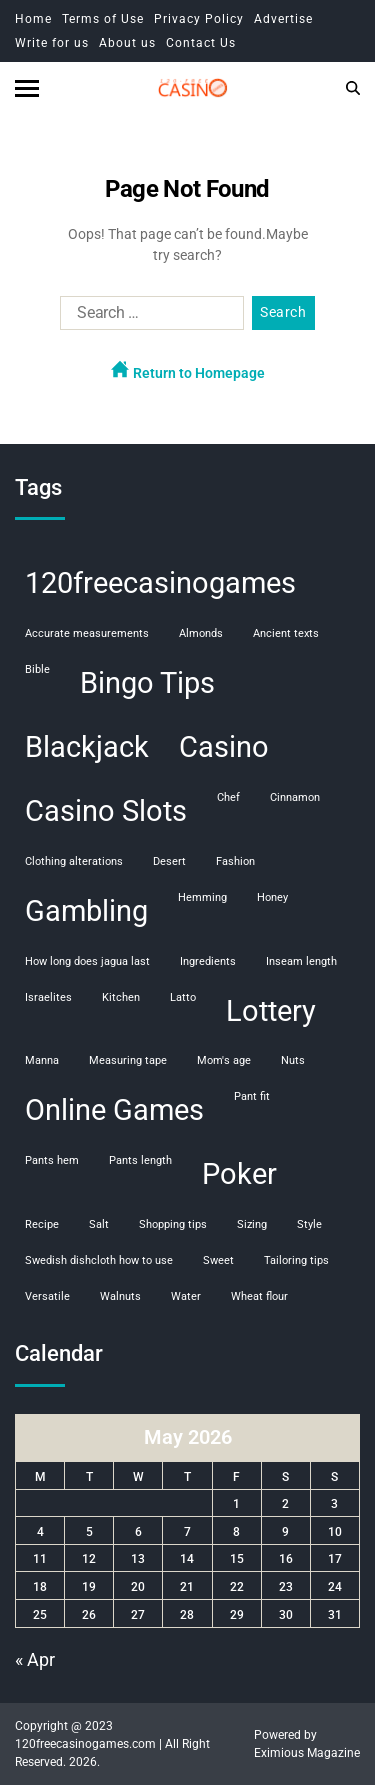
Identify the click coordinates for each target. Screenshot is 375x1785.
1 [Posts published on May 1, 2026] (236, 1504)
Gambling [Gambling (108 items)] (86, 911)
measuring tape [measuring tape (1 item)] (128, 1060)
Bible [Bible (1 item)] (37, 669)
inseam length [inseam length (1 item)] (301, 961)
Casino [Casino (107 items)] (224, 747)
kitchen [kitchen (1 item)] (121, 997)
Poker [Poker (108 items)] (239, 1174)
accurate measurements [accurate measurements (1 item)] (87, 633)
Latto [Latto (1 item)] (183, 997)
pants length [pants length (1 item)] (140, 1160)
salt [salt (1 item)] (99, 1224)
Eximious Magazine (307, 1753)
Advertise (283, 19)
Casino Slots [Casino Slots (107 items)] (106, 811)
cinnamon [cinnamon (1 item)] (295, 797)
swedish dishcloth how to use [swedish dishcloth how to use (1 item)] (99, 1260)
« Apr (35, 1659)
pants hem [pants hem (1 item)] (52, 1160)
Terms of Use (103, 19)
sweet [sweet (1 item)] (218, 1260)
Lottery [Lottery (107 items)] (271, 1011)
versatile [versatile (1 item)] (47, 1296)
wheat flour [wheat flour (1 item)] (259, 1296)
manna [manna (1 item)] (42, 1060)
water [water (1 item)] (186, 1296)
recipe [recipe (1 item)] (42, 1224)
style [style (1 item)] (309, 1224)
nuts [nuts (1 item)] (293, 1060)
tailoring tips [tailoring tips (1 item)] (296, 1260)
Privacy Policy (199, 19)
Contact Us (201, 43)
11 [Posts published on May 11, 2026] (40, 1559)
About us (127, 43)
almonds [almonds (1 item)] (201, 633)
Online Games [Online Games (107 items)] (114, 1110)
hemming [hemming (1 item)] (202, 897)
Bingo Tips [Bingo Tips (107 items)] (147, 683)
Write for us (52, 43)
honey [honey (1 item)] (272, 897)
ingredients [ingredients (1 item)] (208, 961)
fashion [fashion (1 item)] (235, 861)
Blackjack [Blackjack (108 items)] (87, 747)
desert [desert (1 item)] (169, 861)
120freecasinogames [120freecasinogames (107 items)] (160, 583)
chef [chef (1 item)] (228, 797)
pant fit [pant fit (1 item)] (252, 1096)
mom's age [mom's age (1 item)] (224, 1060)
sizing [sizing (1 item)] (252, 1224)
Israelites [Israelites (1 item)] (48, 997)
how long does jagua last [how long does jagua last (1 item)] (87, 961)
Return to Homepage (188, 370)
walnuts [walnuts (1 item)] (120, 1296)
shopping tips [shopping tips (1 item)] (173, 1224)
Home (33, 19)
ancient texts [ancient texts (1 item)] (286, 633)
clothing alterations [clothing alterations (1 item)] (74, 861)
